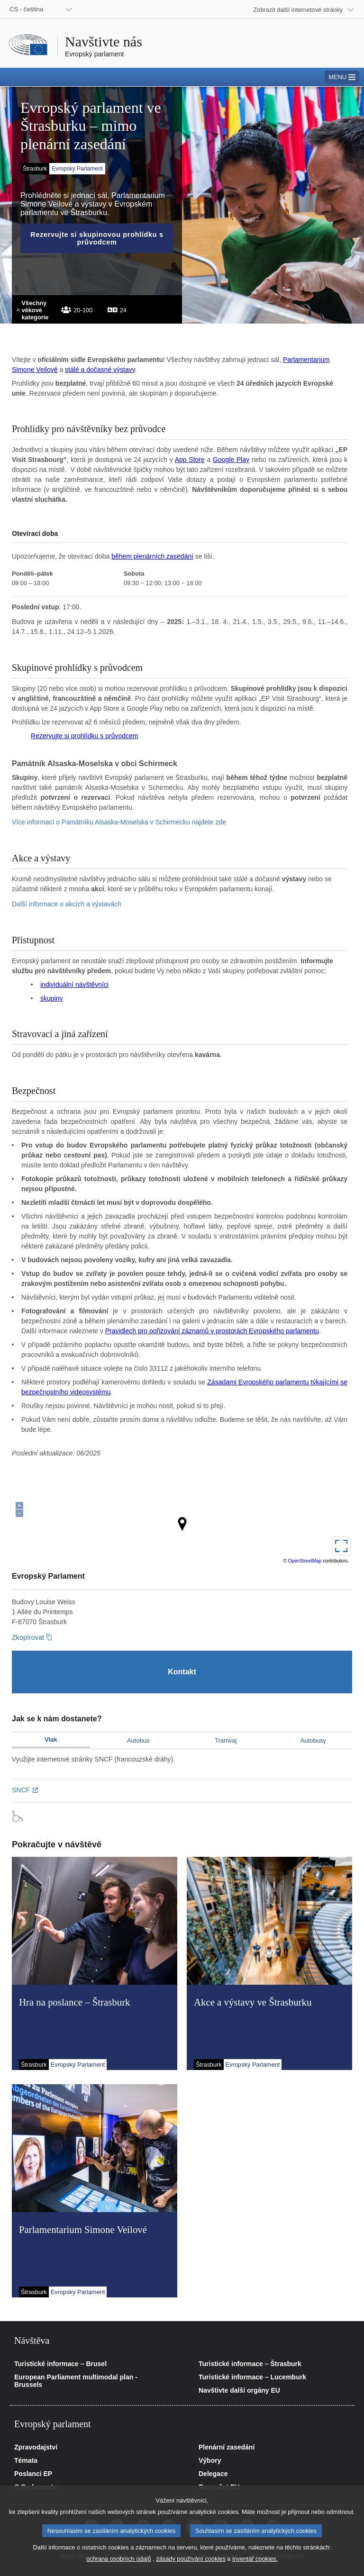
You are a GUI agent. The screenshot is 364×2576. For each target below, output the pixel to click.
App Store (190, 459)
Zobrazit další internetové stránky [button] (298, 9)
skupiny (51, 998)
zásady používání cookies (191, 2558)
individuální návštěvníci (74, 984)
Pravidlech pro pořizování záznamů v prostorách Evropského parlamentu (212, 1331)
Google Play (231, 459)
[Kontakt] (182, 1672)
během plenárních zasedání (152, 556)
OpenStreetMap (305, 1561)
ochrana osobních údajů (118, 2558)
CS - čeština (26, 9)
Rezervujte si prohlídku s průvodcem (84, 736)
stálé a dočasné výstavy (100, 369)
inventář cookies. (255, 2558)
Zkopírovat (28, 1637)
